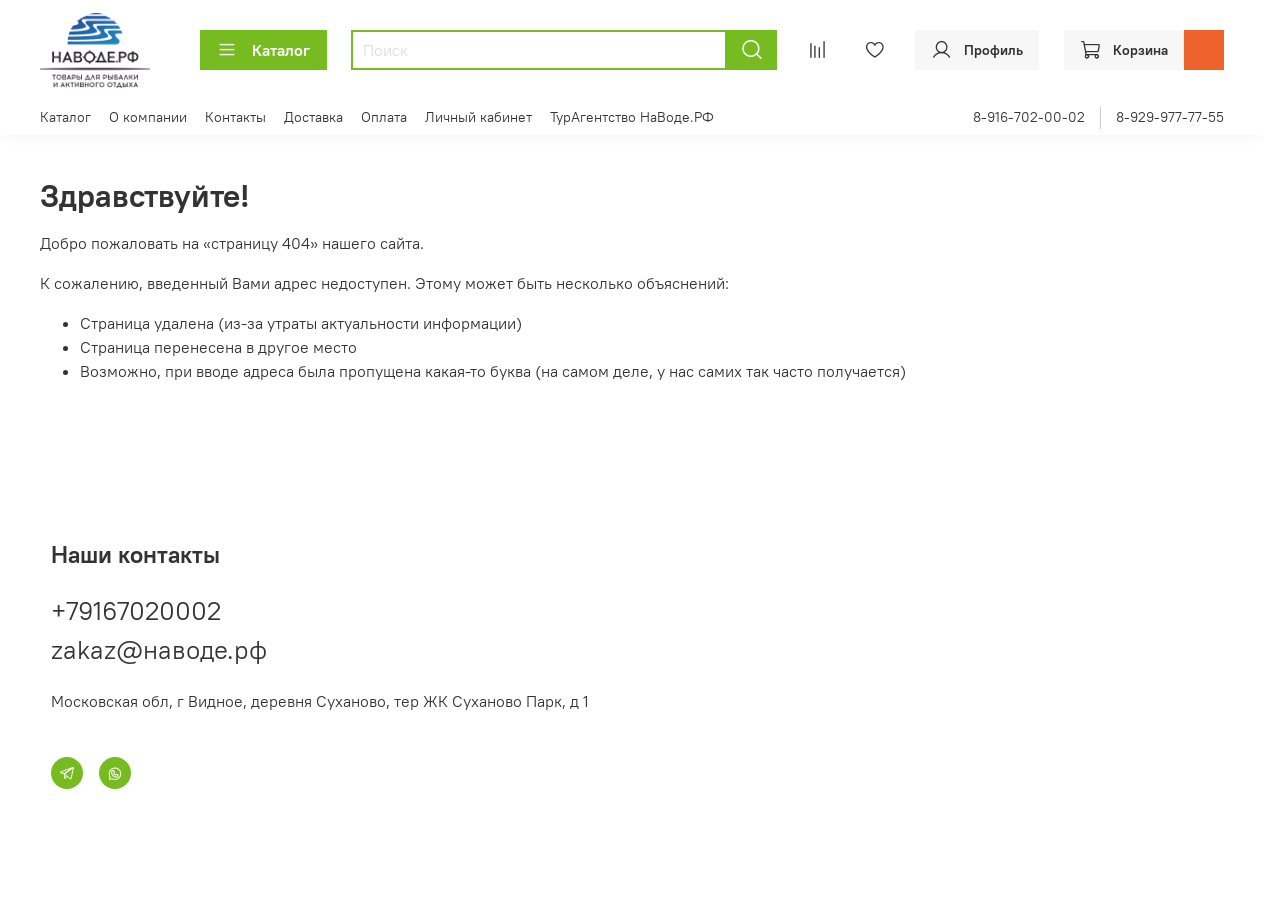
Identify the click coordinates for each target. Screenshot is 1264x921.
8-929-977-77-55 (1170, 117)
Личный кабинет (478, 117)
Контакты (235, 117)
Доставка (313, 117)
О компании (148, 117)
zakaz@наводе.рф (159, 649)
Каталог (263, 50)
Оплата (384, 117)
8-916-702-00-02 (1029, 117)
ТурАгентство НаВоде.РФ (632, 117)
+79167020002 (136, 610)
